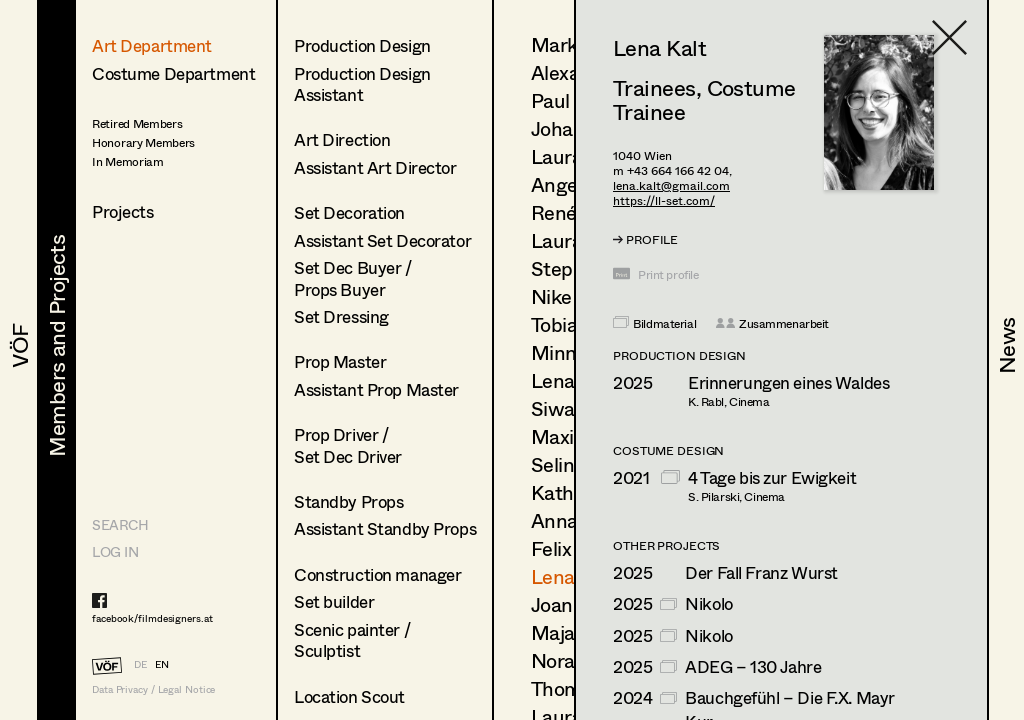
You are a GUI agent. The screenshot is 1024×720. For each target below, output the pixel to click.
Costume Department (173, 73)
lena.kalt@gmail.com (671, 185)
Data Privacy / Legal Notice (153, 689)
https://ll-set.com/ (664, 200)
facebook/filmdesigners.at (152, 618)
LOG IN (115, 551)
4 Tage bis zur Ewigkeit (772, 477)
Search (120, 524)
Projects (123, 211)
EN (162, 664)
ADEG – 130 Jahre (753, 666)
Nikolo (708, 603)
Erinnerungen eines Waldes (788, 382)
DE (140, 664)
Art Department (152, 45)
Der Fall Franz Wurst (761, 572)
